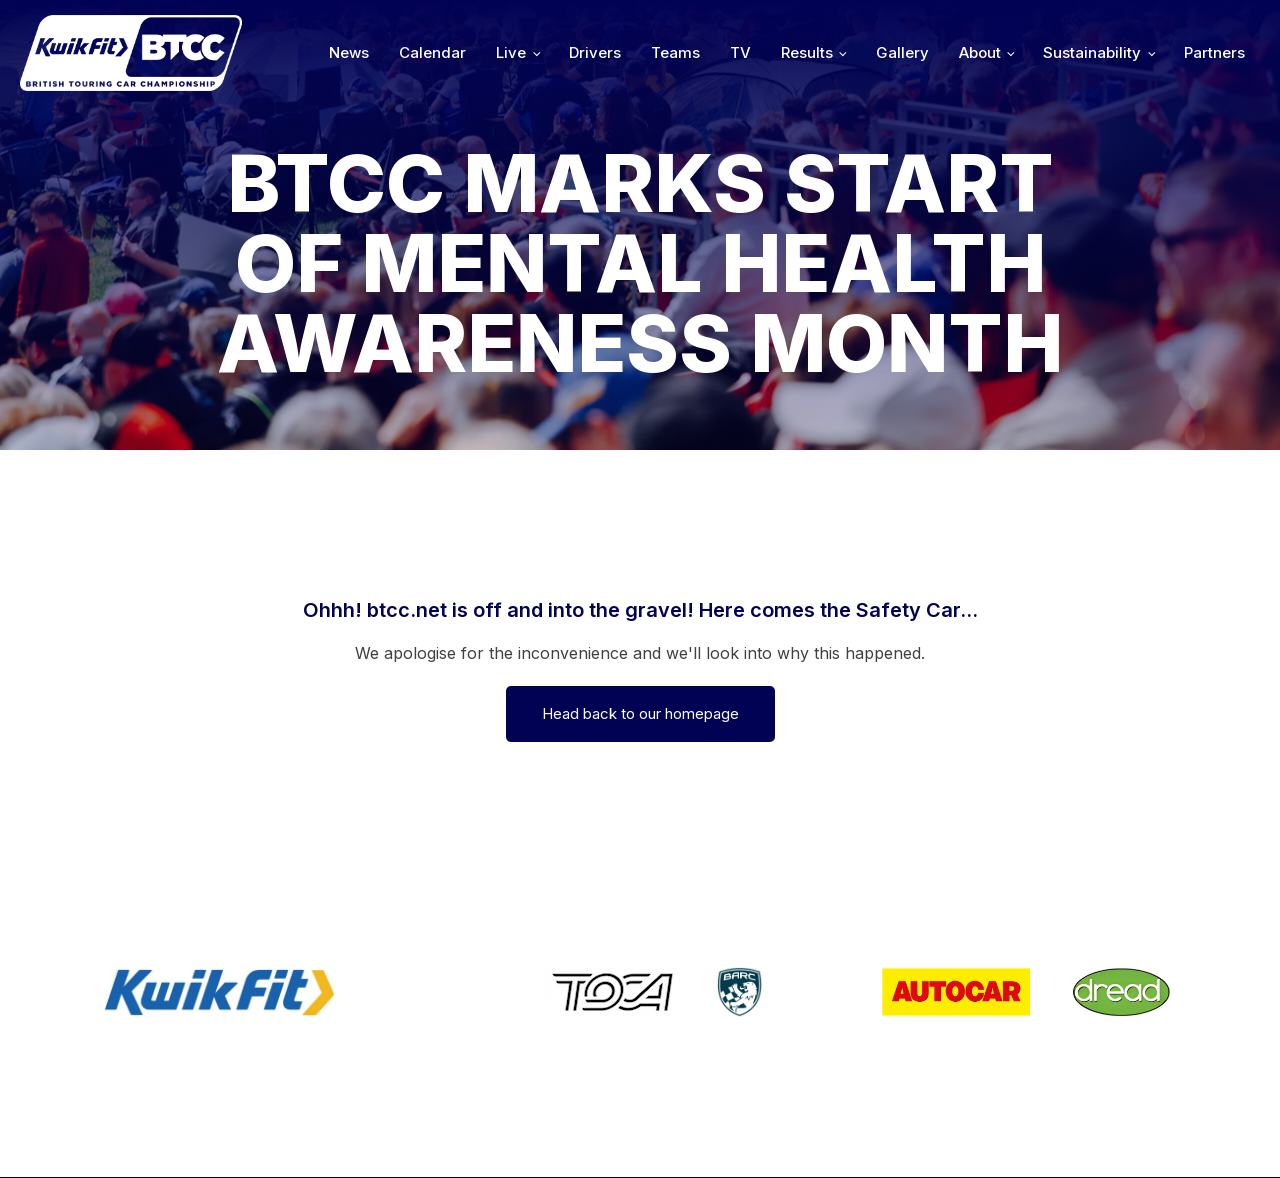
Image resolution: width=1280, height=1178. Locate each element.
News (349, 52)
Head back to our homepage (640, 713)
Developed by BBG (870, 1134)
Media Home (1192, 1134)
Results (807, 52)
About (980, 52)
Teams (675, 52)
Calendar (432, 52)
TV (740, 52)
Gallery (902, 52)
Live (511, 52)
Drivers (595, 52)
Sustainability (1092, 52)
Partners (1214, 52)
